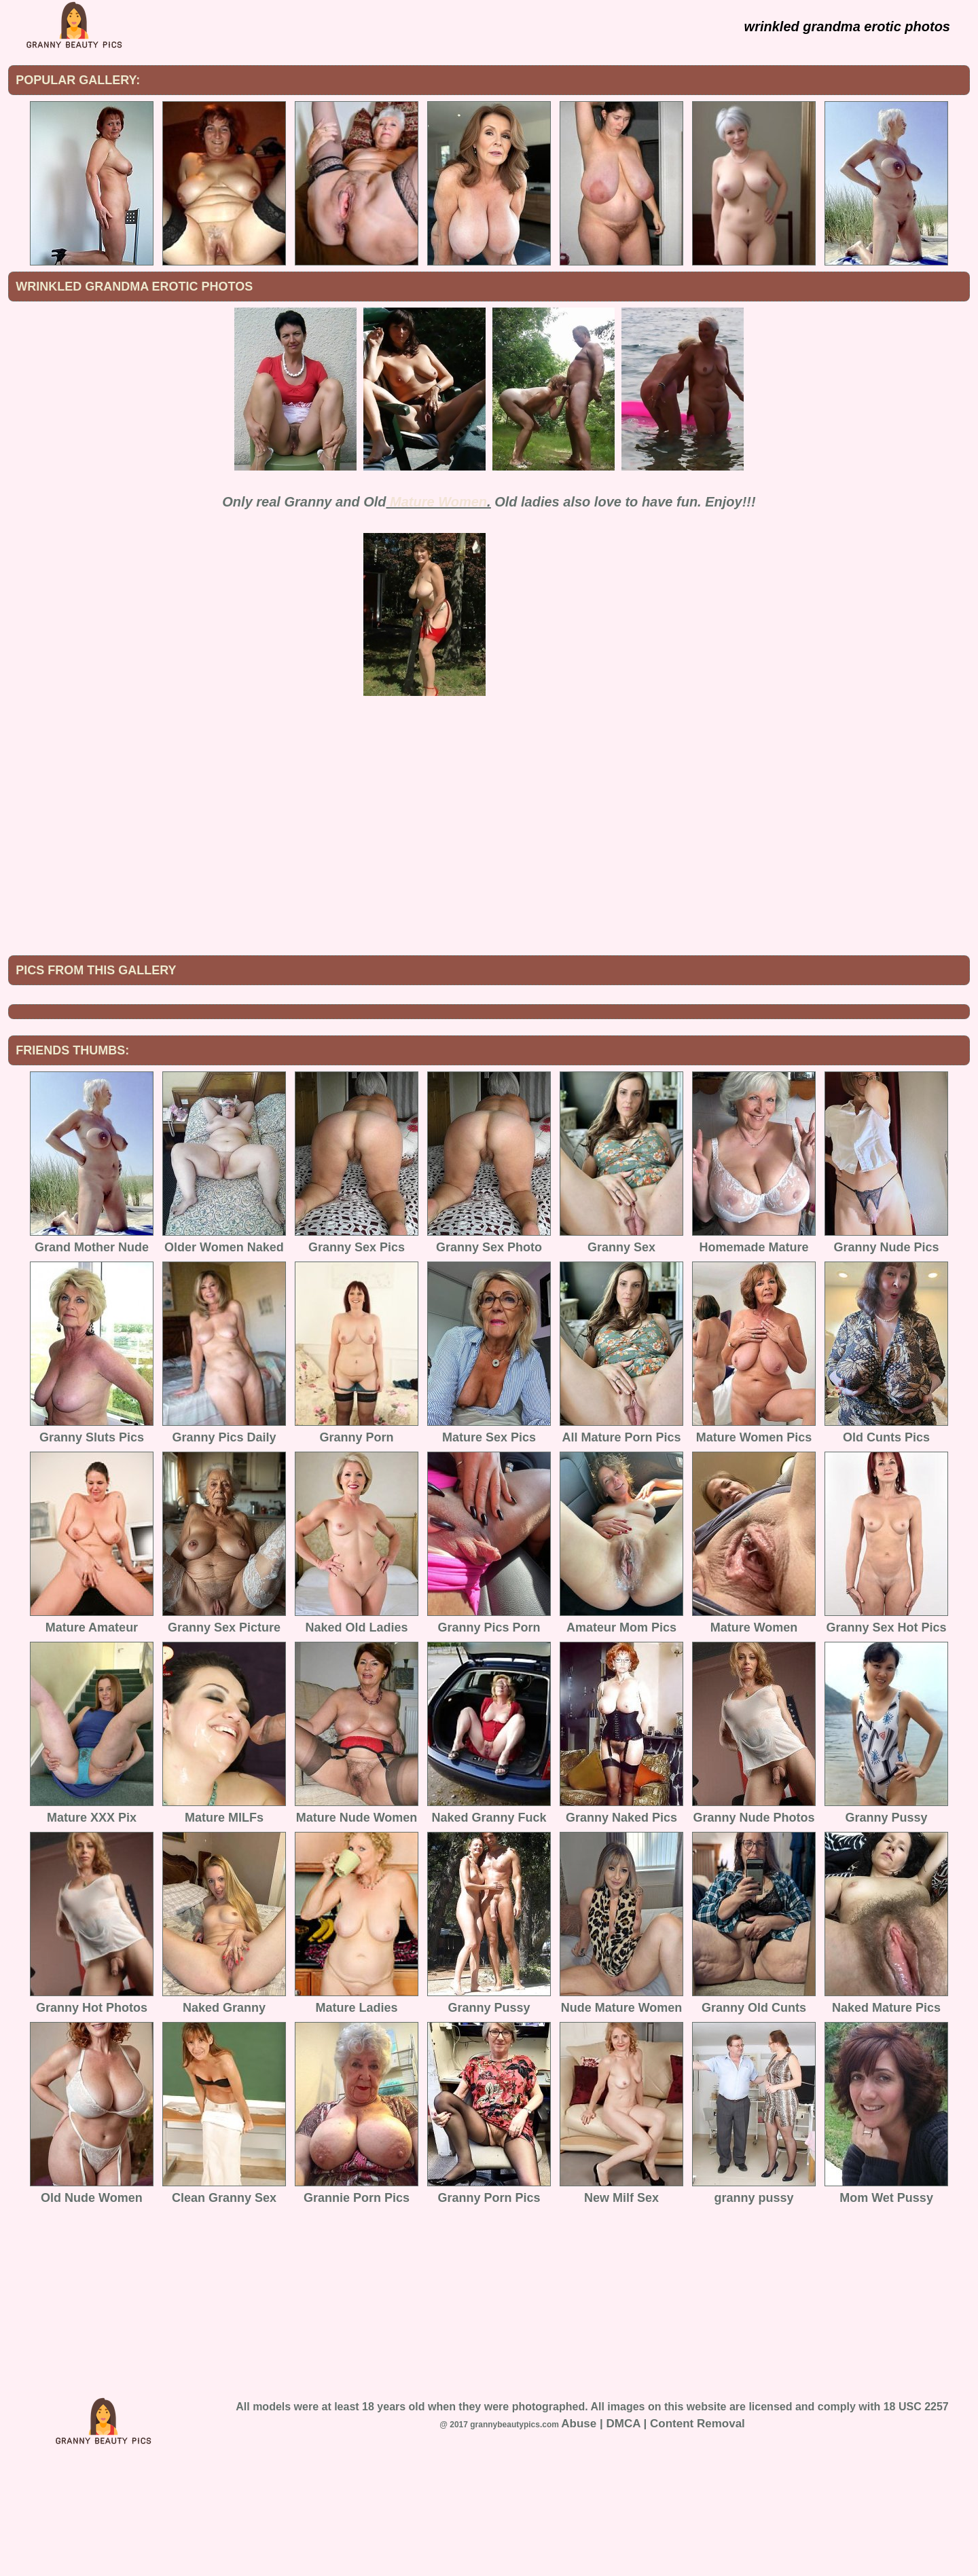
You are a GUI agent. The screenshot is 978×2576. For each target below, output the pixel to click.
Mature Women (438, 501)
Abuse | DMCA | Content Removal (653, 2535)
